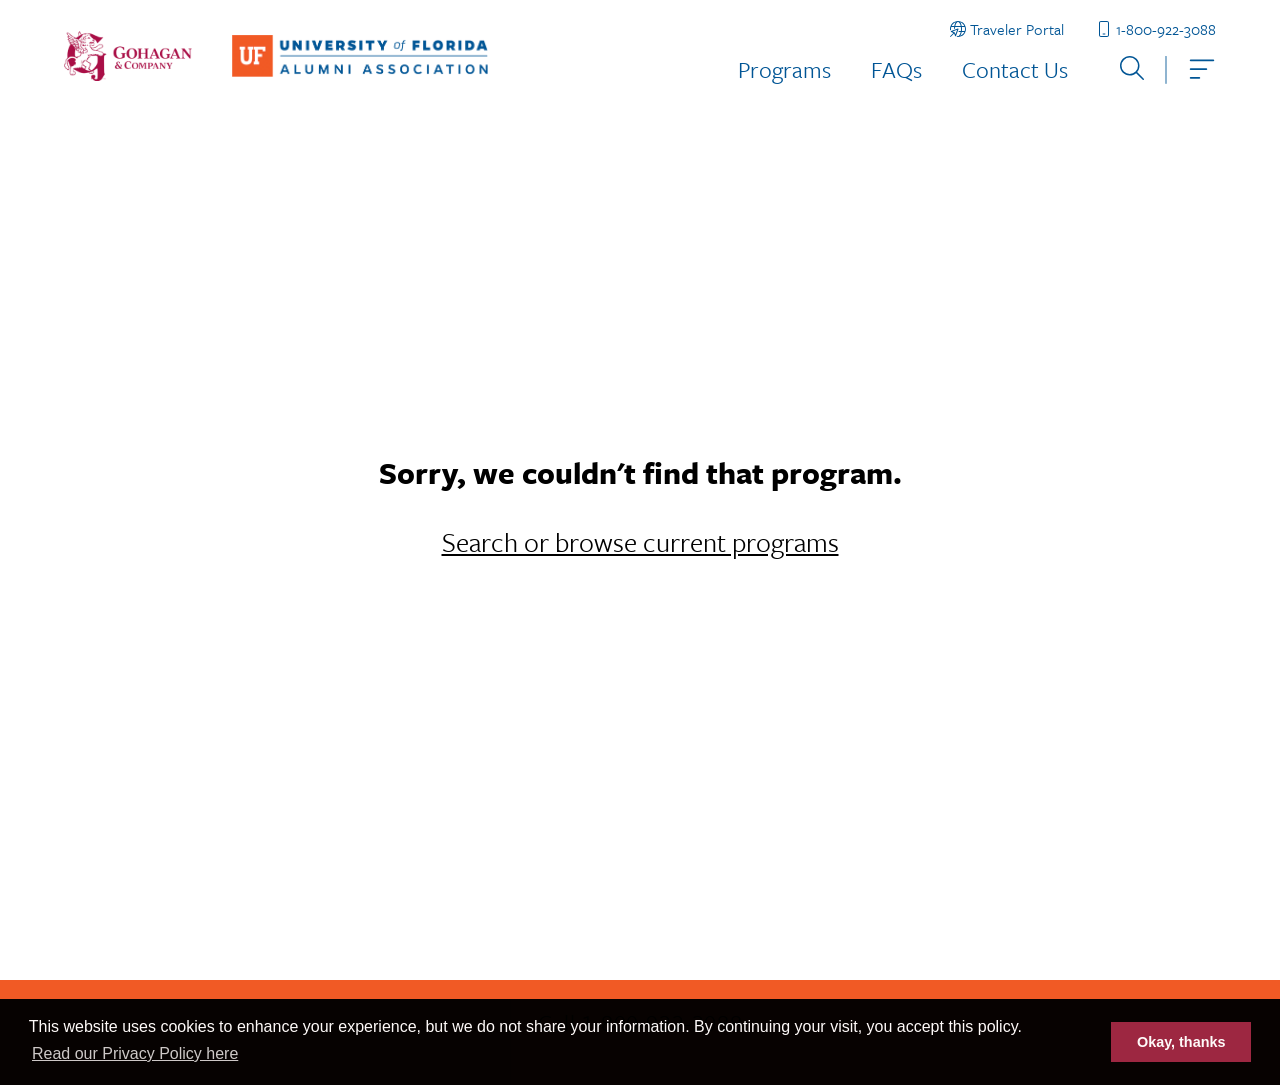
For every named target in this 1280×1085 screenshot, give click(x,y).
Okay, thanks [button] (1181, 1042)
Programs (784, 69)
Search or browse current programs (640, 542)
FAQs (896, 69)
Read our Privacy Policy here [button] (135, 1053)
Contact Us (1015, 69)
